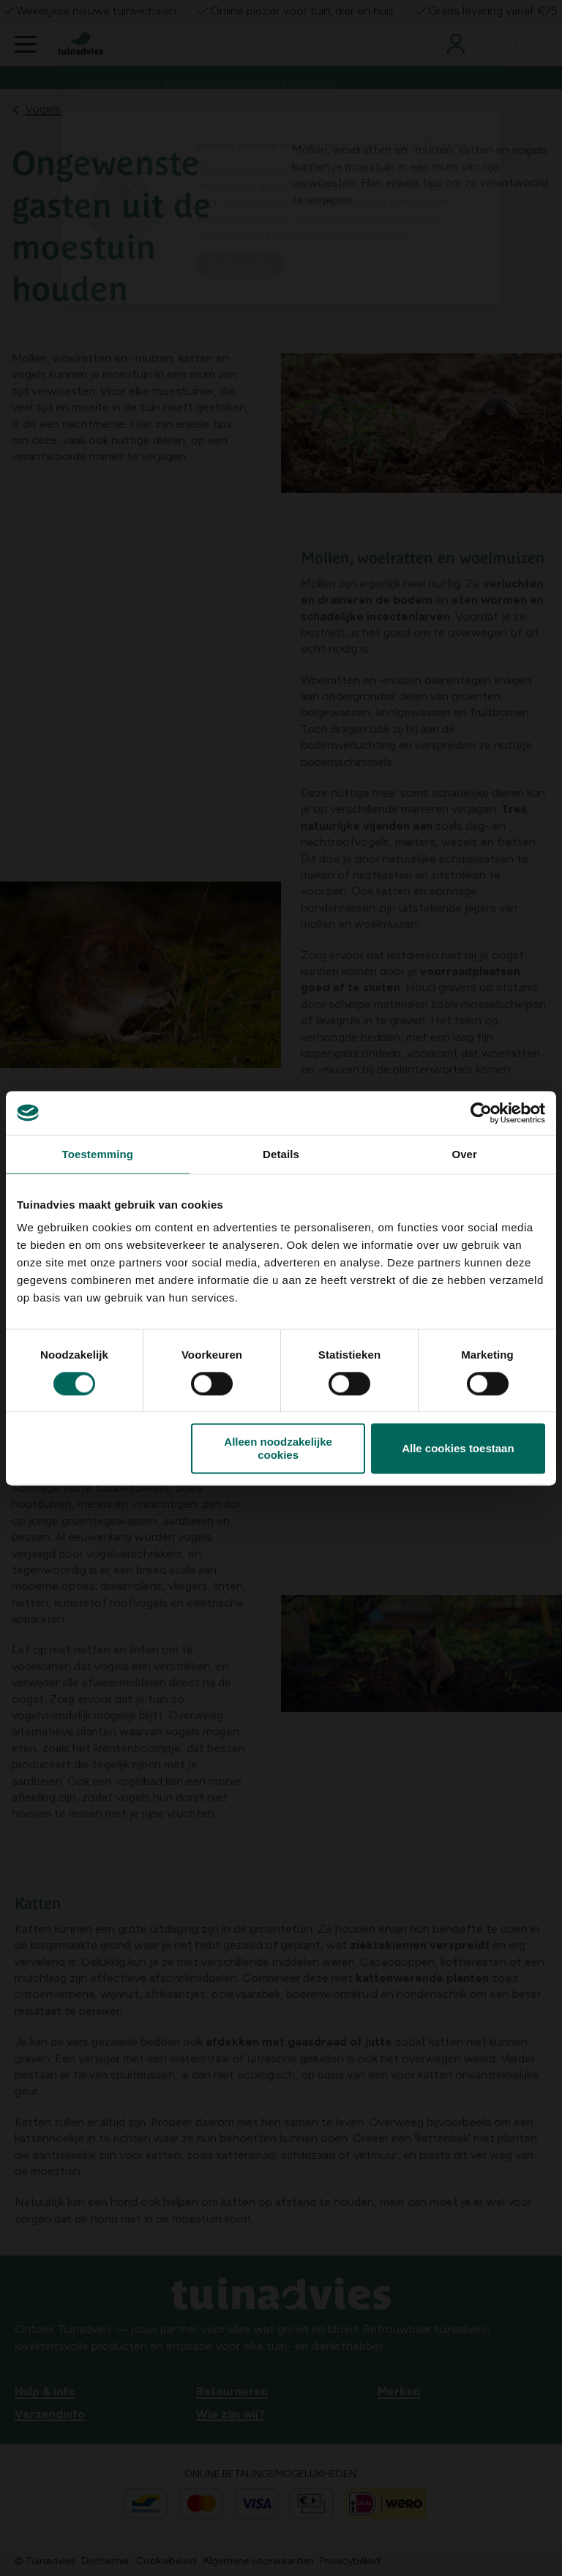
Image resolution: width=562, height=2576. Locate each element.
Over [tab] (464, 1154)
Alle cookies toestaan (458, 1448)
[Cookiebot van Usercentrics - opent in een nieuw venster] (481, 1113)
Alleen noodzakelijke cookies (278, 1448)
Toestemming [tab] (98, 1154)
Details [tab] (281, 1154)
